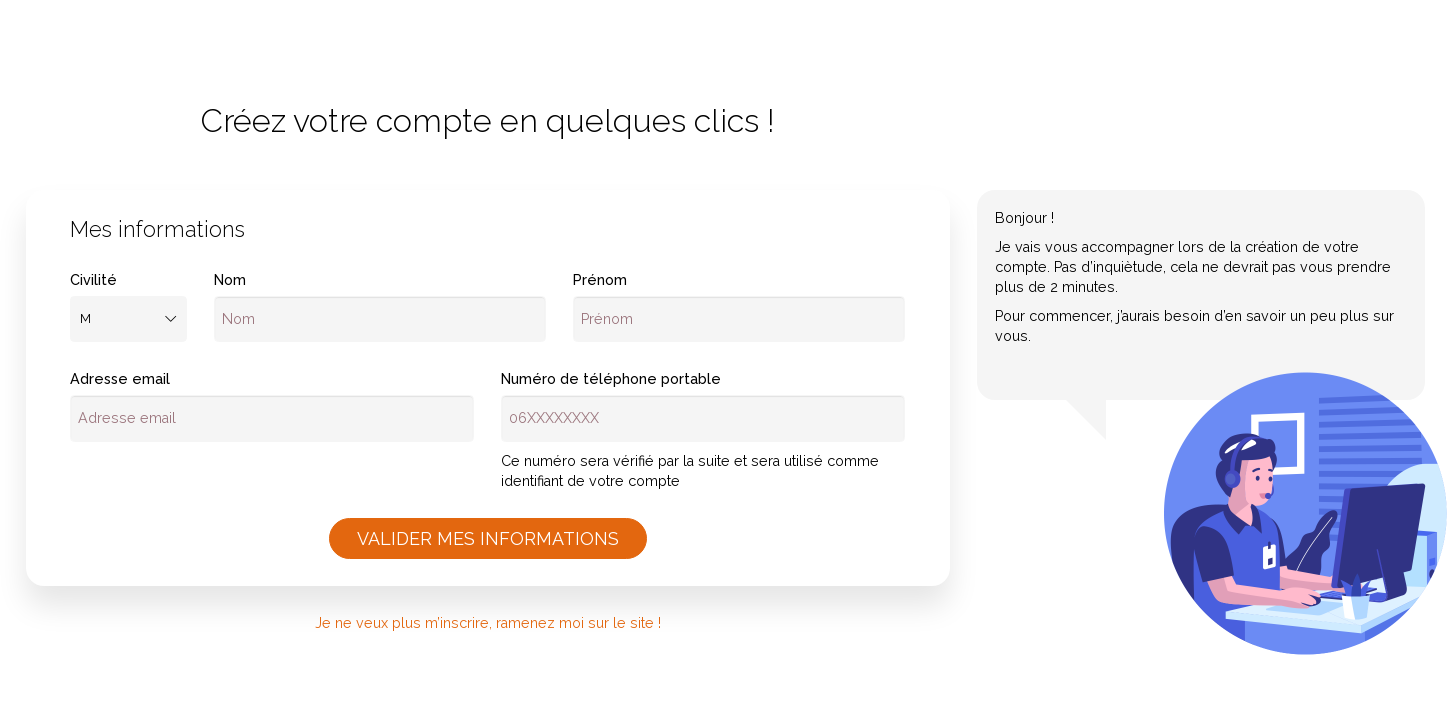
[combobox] (128, 319)
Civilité (93, 280)
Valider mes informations (488, 538)
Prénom (600, 280)
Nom (230, 280)
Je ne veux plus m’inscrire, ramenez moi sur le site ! (488, 623)
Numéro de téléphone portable (611, 379)
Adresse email (120, 379)
